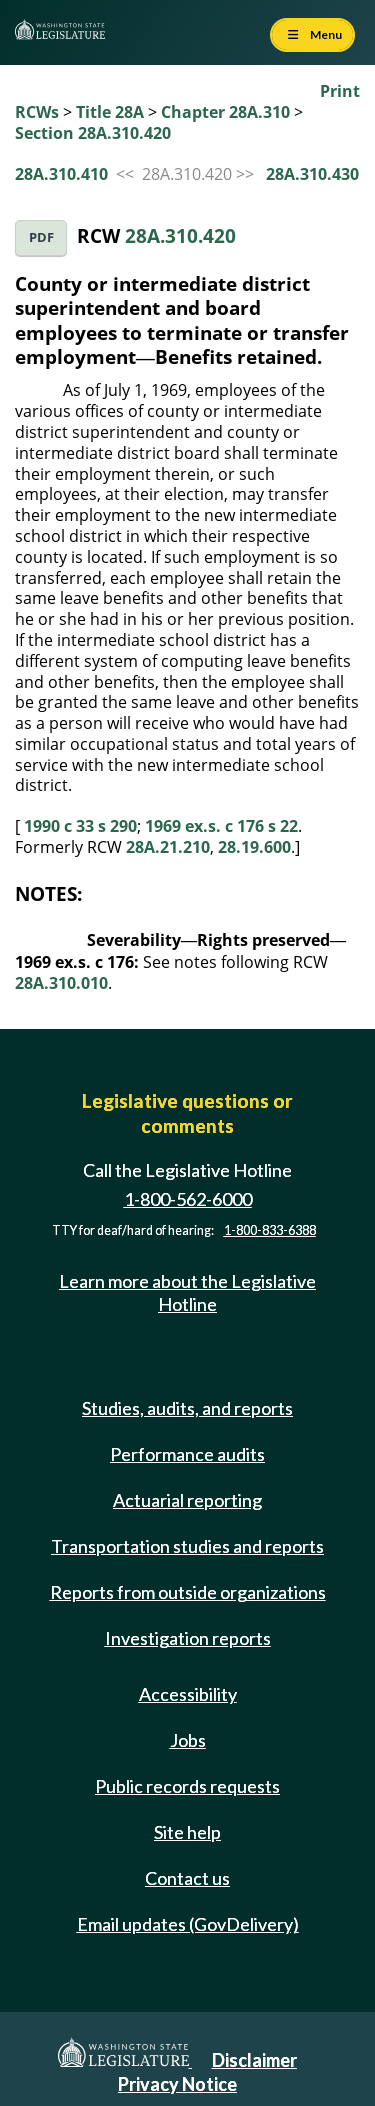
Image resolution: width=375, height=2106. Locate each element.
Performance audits (187, 1454)
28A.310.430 (312, 174)
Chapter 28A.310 (225, 112)
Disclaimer (254, 2060)
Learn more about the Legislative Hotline (187, 1292)
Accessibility (188, 1694)
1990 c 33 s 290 (80, 826)
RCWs (37, 112)
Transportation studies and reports (187, 1546)
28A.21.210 (168, 847)
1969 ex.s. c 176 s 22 (221, 826)
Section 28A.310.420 (93, 133)
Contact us (187, 1878)
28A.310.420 (180, 235)
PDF (41, 237)
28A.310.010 (61, 983)
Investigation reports (188, 1638)
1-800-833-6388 (270, 1230)
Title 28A (110, 112)
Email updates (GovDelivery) (188, 1924)
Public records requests (187, 1786)
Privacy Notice (177, 2084)
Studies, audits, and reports (187, 1408)
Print (340, 91)
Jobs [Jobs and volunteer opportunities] (188, 1740)
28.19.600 (254, 847)
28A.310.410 (61, 174)
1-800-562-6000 (188, 1199)
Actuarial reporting (187, 1500)
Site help (187, 1832)
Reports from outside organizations (188, 1592)
